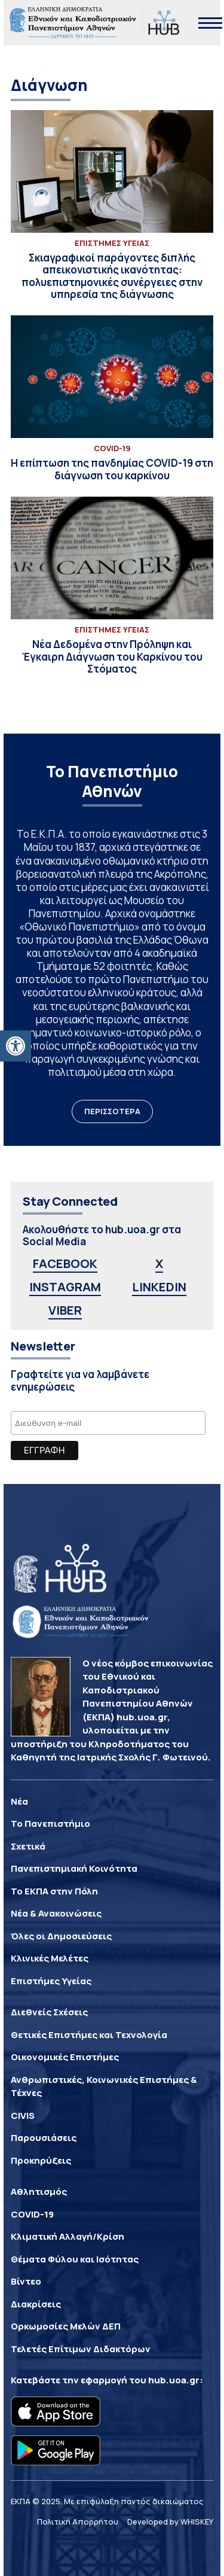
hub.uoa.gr (174, 2380)
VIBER (65, 1310)
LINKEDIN (159, 1287)
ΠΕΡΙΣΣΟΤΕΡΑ (112, 1111)
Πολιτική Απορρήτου (77, 2521)
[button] (15, 1046)
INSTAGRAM (65, 1287)
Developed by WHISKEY (170, 2521)
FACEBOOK (65, 1263)
